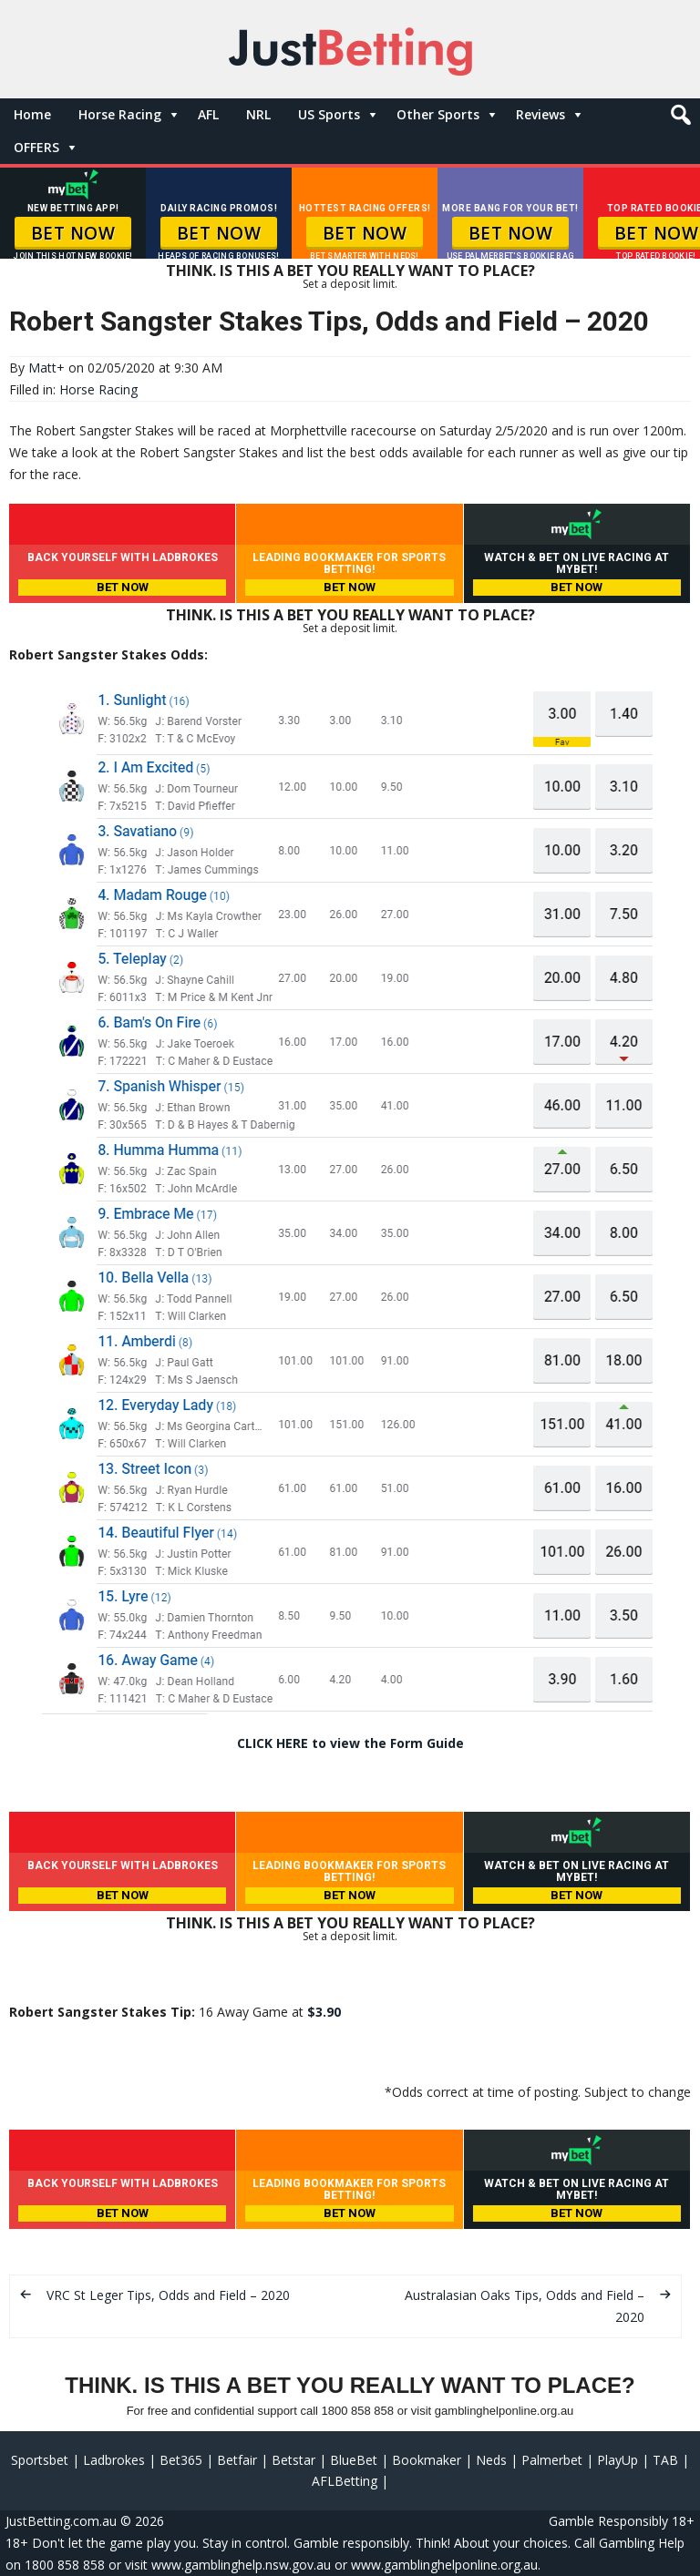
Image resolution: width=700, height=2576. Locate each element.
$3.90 (324, 2011)
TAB (665, 2460)
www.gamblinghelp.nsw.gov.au (241, 2564)
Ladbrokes (114, 2460)
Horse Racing (119, 114)
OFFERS (36, 147)
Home (32, 114)
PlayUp (617, 2460)
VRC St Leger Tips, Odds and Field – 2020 (168, 2295)
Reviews (540, 114)
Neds (491, 2460)
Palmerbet (551, 2460)
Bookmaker (426, 2460)
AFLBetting (344, 2480)
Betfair (237, 2460)
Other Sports (437, 114)
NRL (258, 114)
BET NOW (73, 233)
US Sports (329, 114)
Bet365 (181, 2460)
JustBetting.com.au (61, 2521)
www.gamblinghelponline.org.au (444, 2564)
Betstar (293, 2460)
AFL (208, 114)
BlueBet (353, 2460)
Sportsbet (39, 2460)
